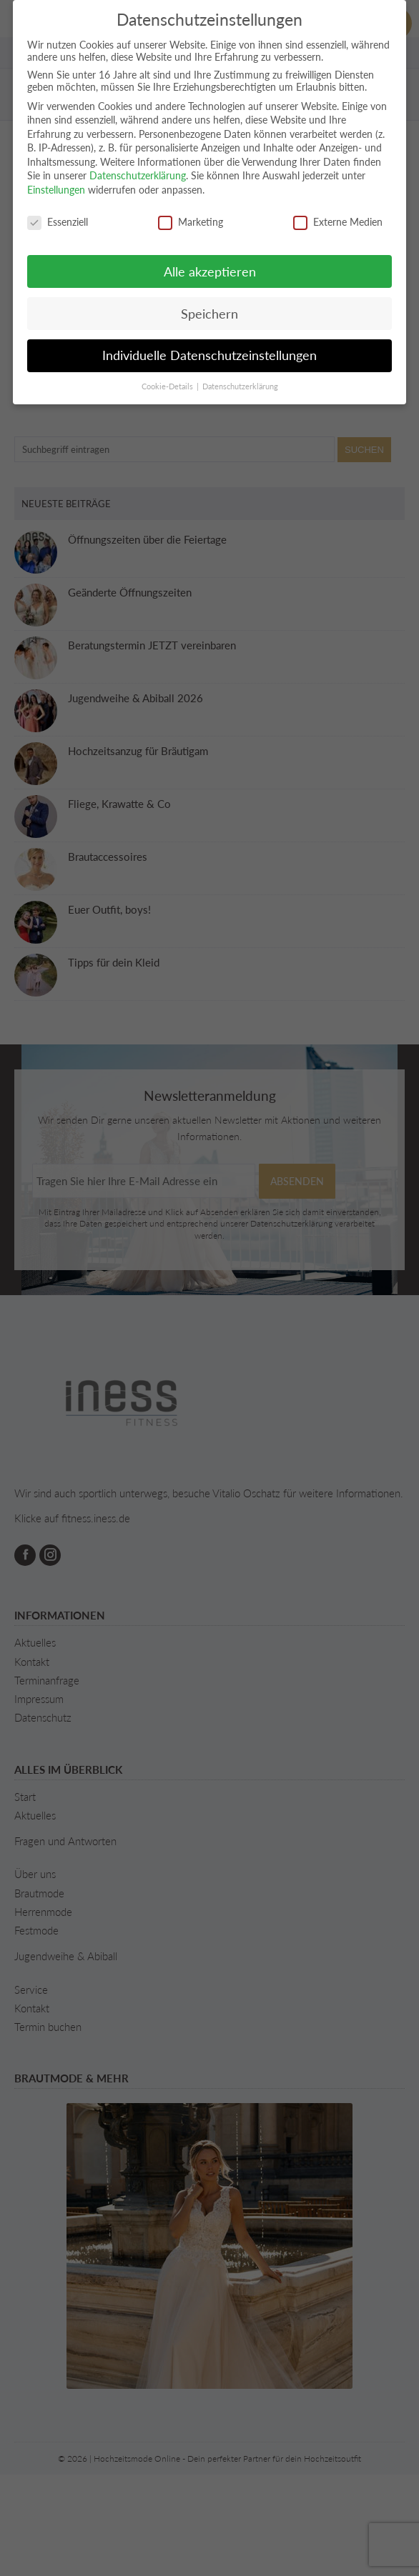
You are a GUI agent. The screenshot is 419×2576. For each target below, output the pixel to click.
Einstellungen (56, 190)
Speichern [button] (209, 313)
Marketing (190, 222)
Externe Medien (338, 222)
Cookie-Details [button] (168, 386)
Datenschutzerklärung (137, 175)
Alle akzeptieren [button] (210, 271)
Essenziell (57, 222)
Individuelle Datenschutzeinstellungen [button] (209, 355)
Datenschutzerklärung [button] (240, 386)
